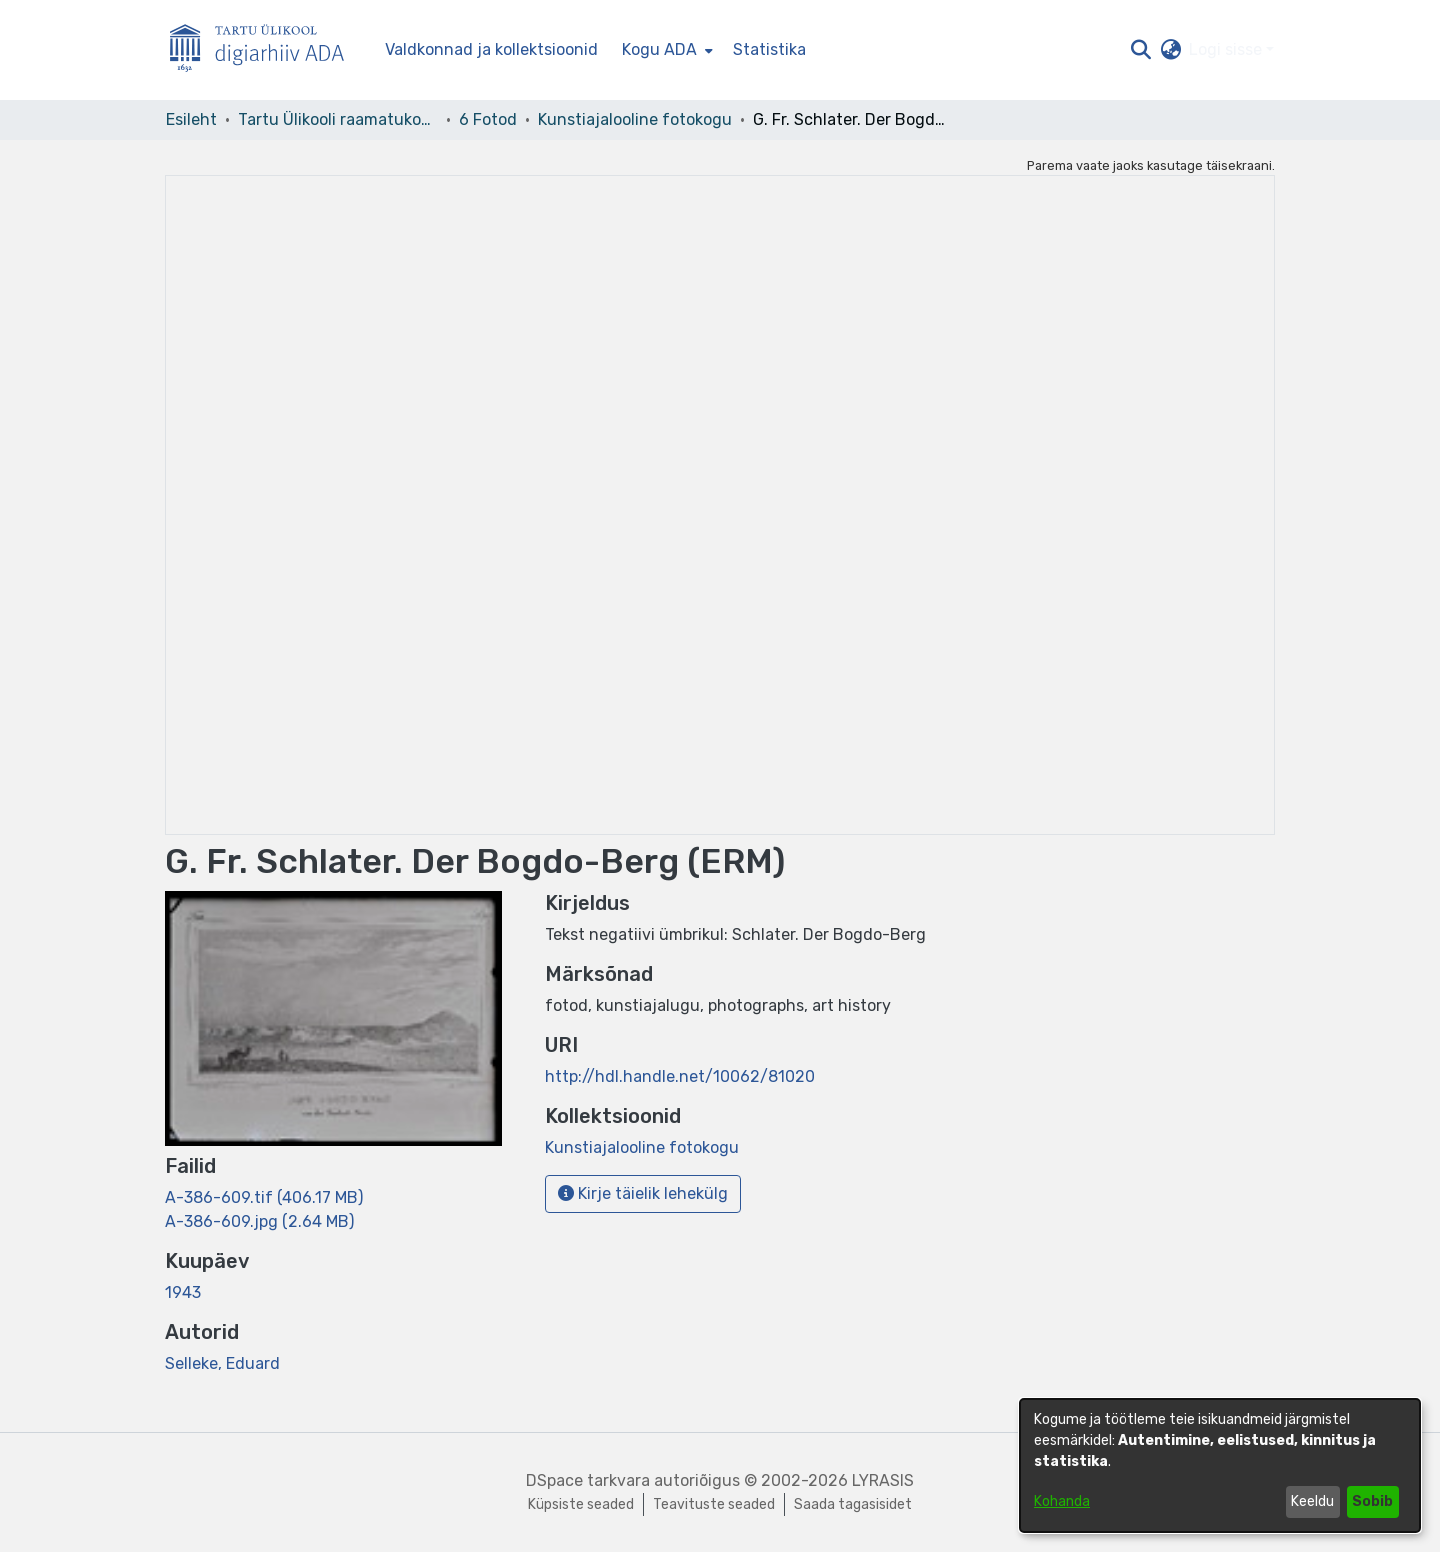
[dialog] (1220, 1465)
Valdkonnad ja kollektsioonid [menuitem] (491, 49)
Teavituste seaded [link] (714, 1504)
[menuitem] (665, 50)
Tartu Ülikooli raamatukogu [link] (338, 119)
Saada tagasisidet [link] (853, 1504)
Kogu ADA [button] (659, 49)
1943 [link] (183, 1292)
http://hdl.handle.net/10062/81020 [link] (680, 1076)
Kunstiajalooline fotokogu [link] (635, 119)
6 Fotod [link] (488, 119)
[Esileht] (265, 50)
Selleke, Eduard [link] (222, 1363)
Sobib (1372, 1501)
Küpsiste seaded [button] (581, 1504)
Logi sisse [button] (1227, 49)
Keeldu (1312, 1501)
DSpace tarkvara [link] (588, 1480)
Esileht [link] (191, 119)
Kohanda (1062, 1501)
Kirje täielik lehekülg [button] (643, 1193)
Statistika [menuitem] (769, 49)
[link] (264, 1197)
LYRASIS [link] (883, 1480)
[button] (1140, 50)
